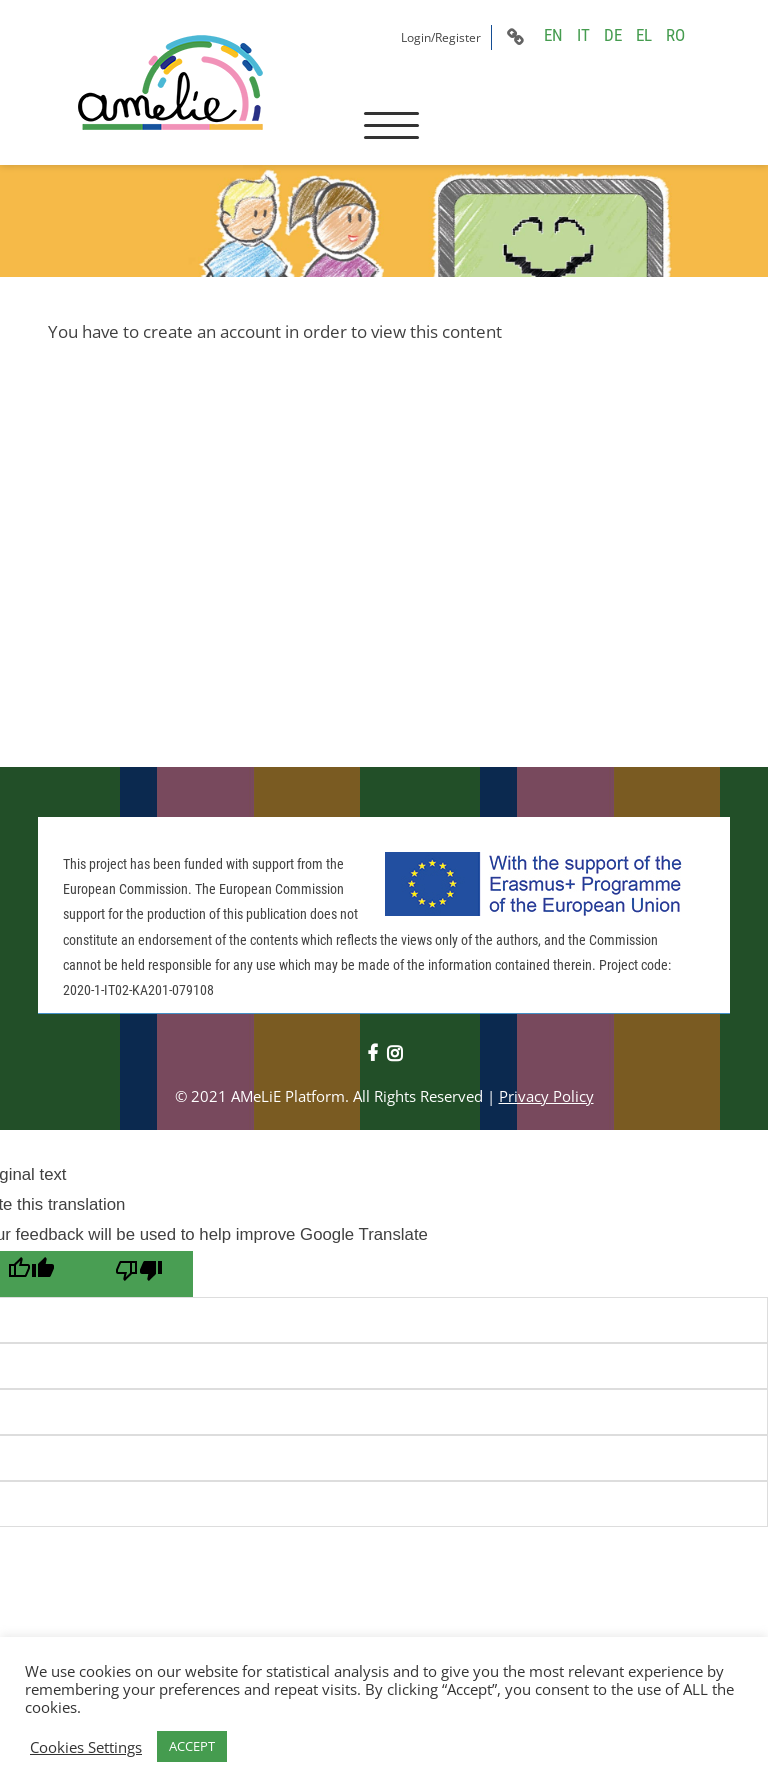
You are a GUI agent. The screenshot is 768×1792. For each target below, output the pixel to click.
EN (553, 35)
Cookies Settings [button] (86, 1747)
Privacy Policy (546, 1096)
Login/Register (441, 37)
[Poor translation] (139, 1274)
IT (583, 35)
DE (613, 35)
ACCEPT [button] (192, 1746)
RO (675, 35)
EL (644, 35)
